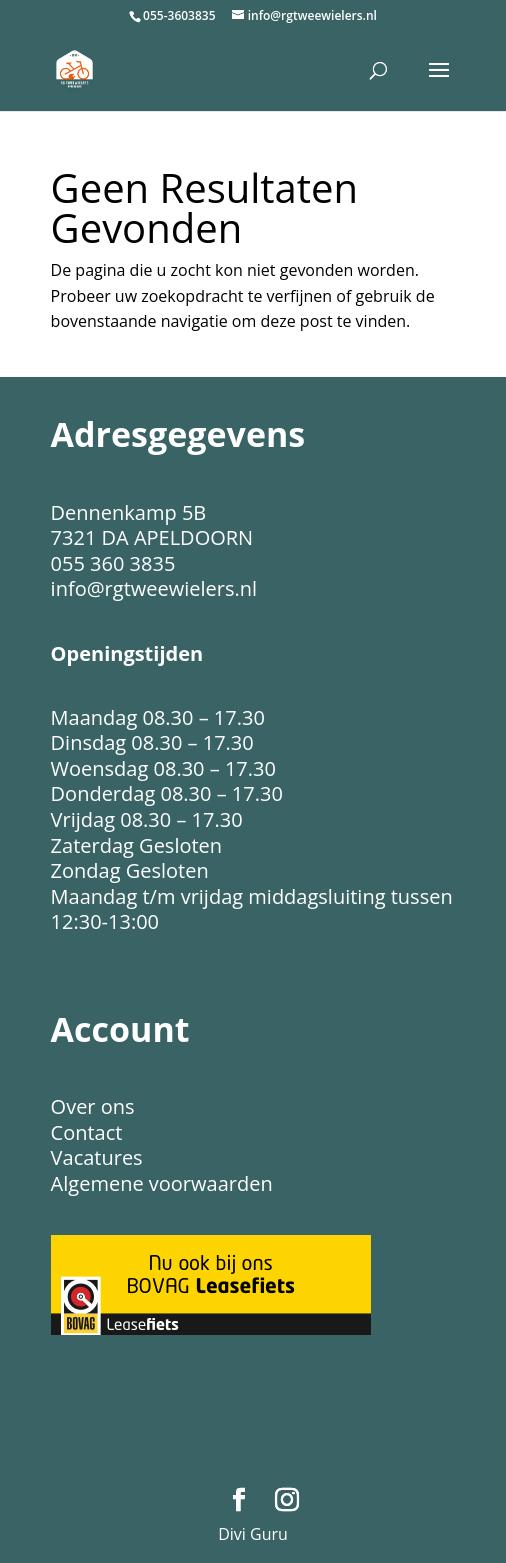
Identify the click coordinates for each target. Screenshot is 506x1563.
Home (84, 1419)
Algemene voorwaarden (162, 1183)
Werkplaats (382, 1419)
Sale (304, 1419)
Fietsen (154, 1419)
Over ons (93, 1106)
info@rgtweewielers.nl (154, 588)
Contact (87, 1132)
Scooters (234, 1419)
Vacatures (97, 1157)
